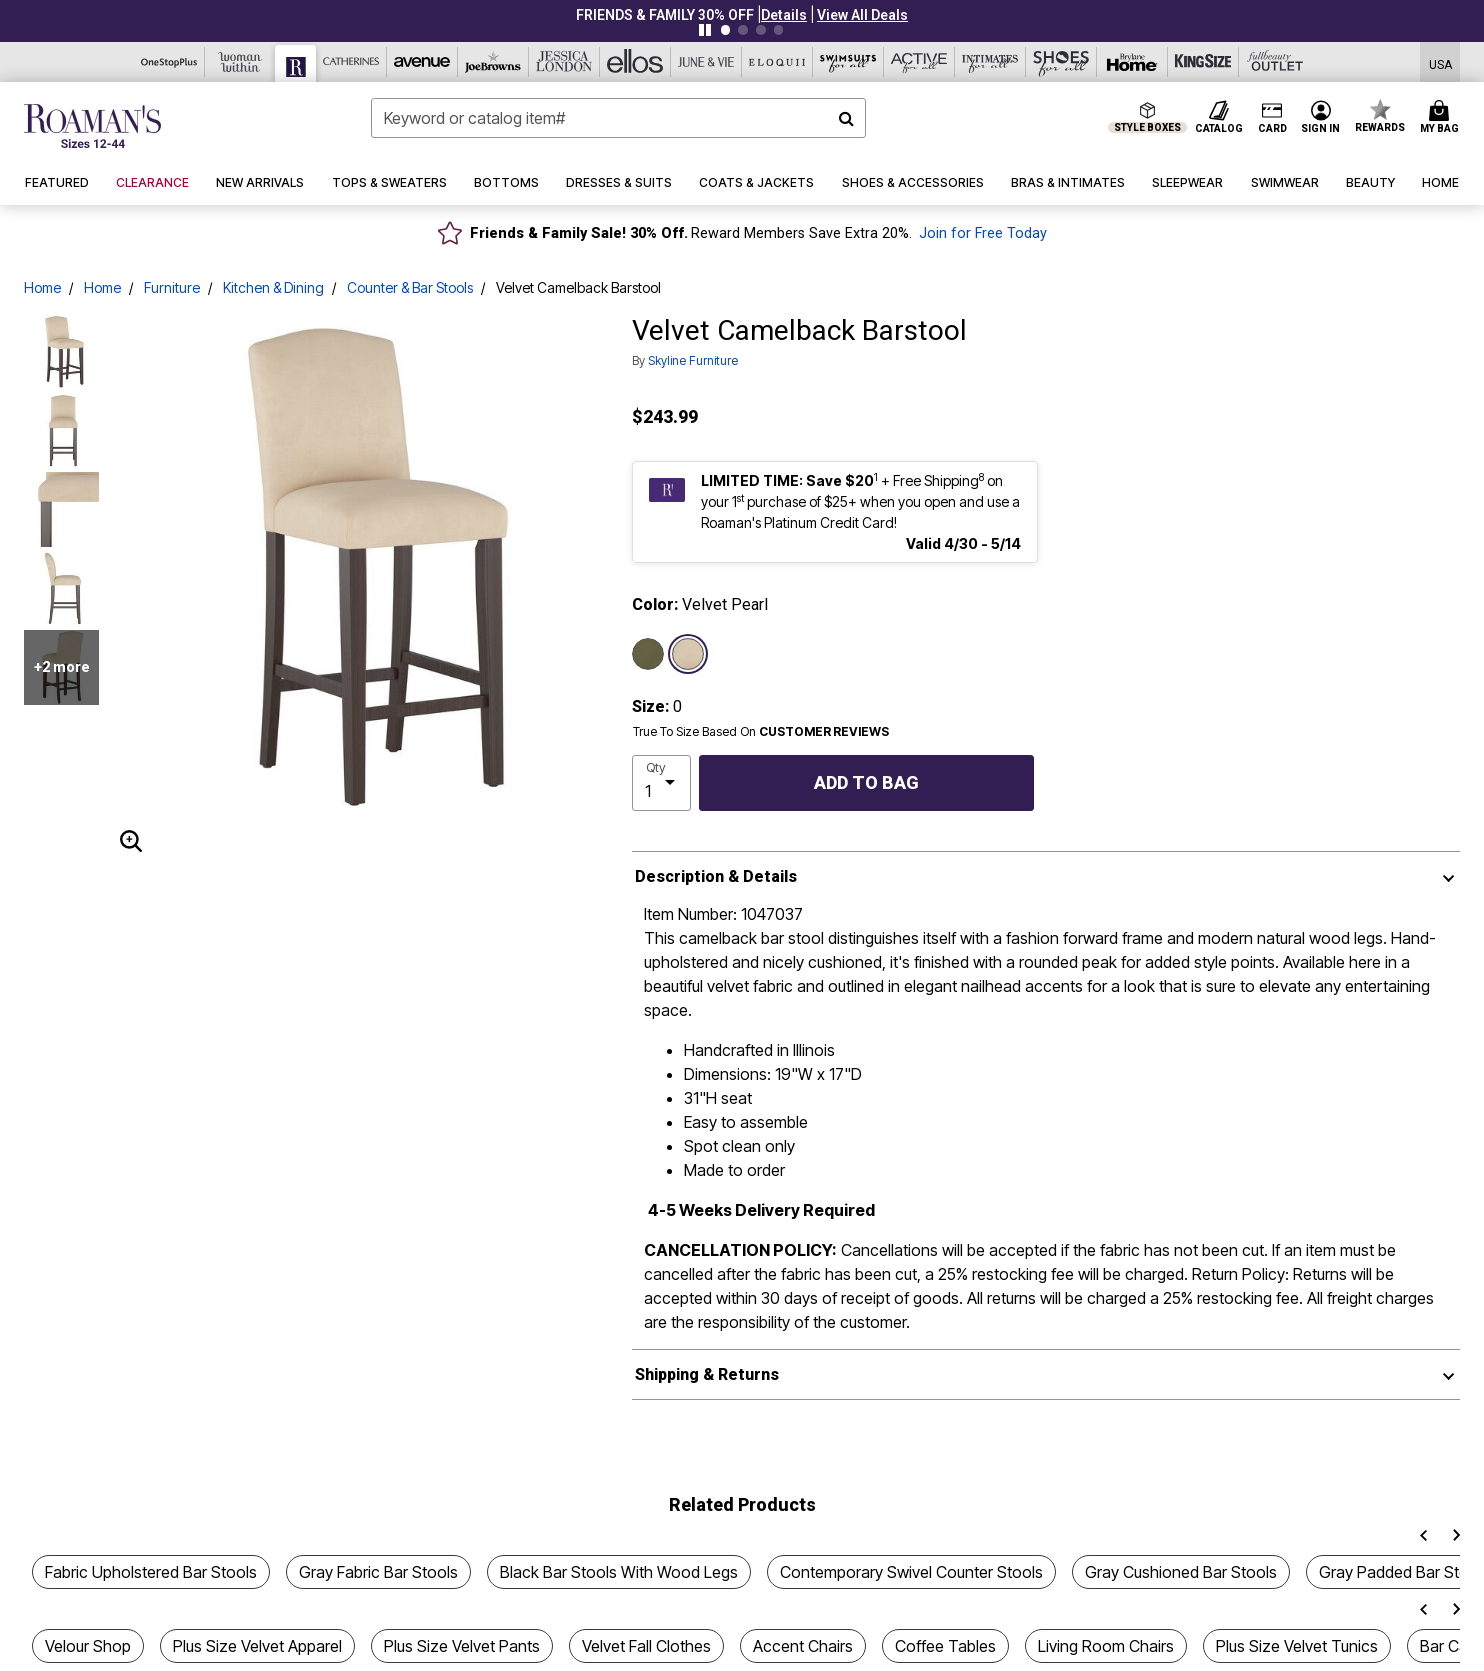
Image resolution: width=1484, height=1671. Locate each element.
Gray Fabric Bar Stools (378, 1572)
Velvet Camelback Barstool (578, 287)
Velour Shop (88, 1646)
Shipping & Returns (707, 1374)
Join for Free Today (983, 233)
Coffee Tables (945, 1646)
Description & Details (716, 876)
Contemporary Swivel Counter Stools (911, 1572)
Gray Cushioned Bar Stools (1181, 1572)
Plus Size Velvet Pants (462, 1646)
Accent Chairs (803, 1646)
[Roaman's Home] (92, 126)
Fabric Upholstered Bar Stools (151, 1572)
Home (42, 287)
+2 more (62, 667)
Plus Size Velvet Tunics (1297, 1646)
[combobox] (618, 118)
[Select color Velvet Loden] (648, 654)
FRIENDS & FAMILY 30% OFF (665, 15)
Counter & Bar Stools (410, 287)
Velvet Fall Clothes (646, 1646)
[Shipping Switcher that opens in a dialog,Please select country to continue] (1440, 62)
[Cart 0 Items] (1442, 118)
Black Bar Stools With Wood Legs (619, 1572)
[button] (784, 15)
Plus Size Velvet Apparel (257, 1646)
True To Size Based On (761, 732)
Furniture (172, 287)
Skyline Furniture (693, 360)
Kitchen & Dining (273, 287)
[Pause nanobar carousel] (705, 30)
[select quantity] (661, 783)
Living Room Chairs (1106, 1646)
